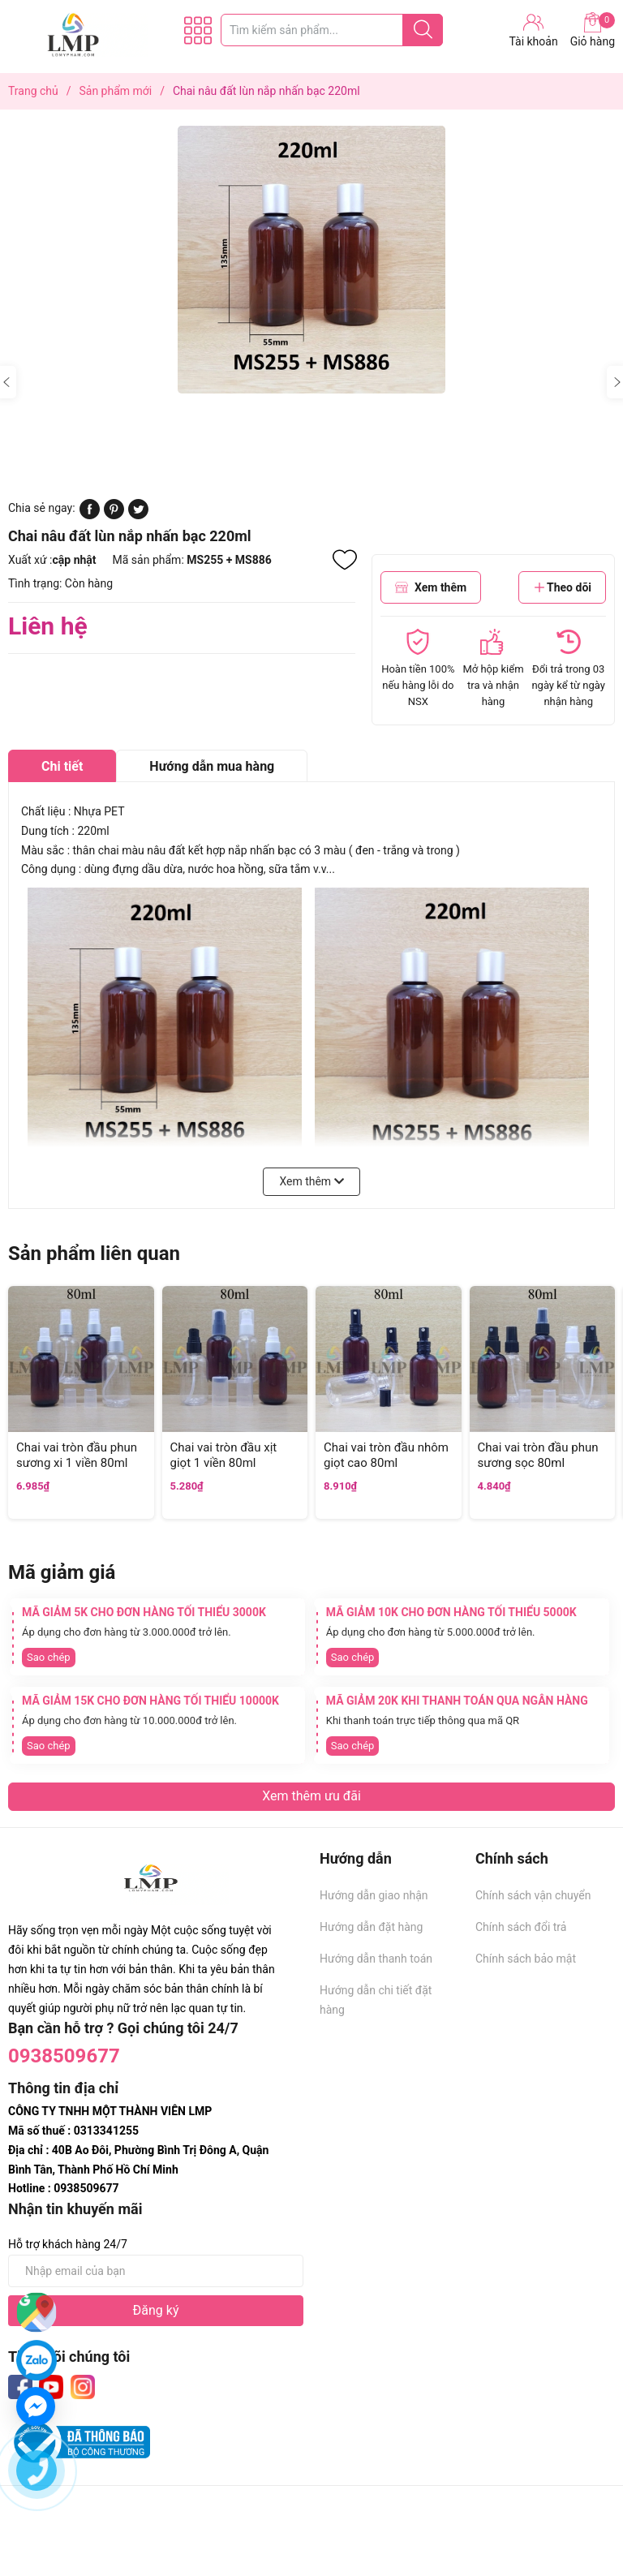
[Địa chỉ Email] (155, 2271)
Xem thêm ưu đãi (311, 1796)
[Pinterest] (114, 515)
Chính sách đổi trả (520, 1926)
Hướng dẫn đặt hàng (371, 1926)
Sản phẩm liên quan (94, 1253)
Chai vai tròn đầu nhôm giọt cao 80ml (386, 1455)
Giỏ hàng (592, 30)
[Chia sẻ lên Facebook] (89, 515)
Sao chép (49, 1657)
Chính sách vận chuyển (533, 1895)
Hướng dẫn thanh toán (376, 1958)
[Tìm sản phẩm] (332, 30)
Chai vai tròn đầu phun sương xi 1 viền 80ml (76, 1455)
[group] (311, 259)
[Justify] (423, 30)
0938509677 (64, 2056)
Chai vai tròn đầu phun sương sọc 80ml (538, 1455)
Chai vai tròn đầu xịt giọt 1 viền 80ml (223, 1455)
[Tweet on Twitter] (138, 515)
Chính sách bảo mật (525, 1958)
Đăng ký (156, 2310)
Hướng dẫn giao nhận (374, 1895)
